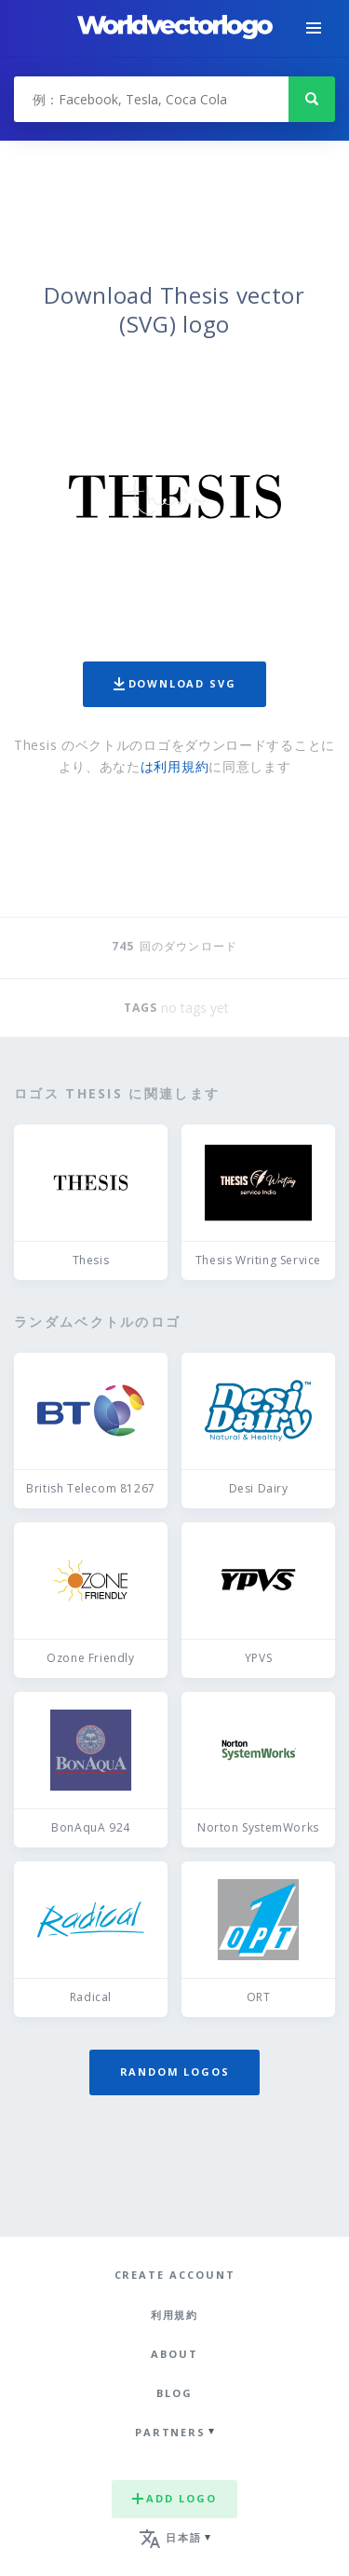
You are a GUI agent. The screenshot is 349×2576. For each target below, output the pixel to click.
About (174, 2354)
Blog (174, 2393)
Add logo (174, 2498)
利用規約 (175, 2315)
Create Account (174, 2275)
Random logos (175, 2072)
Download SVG (175, 683)
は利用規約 (175, 766)
